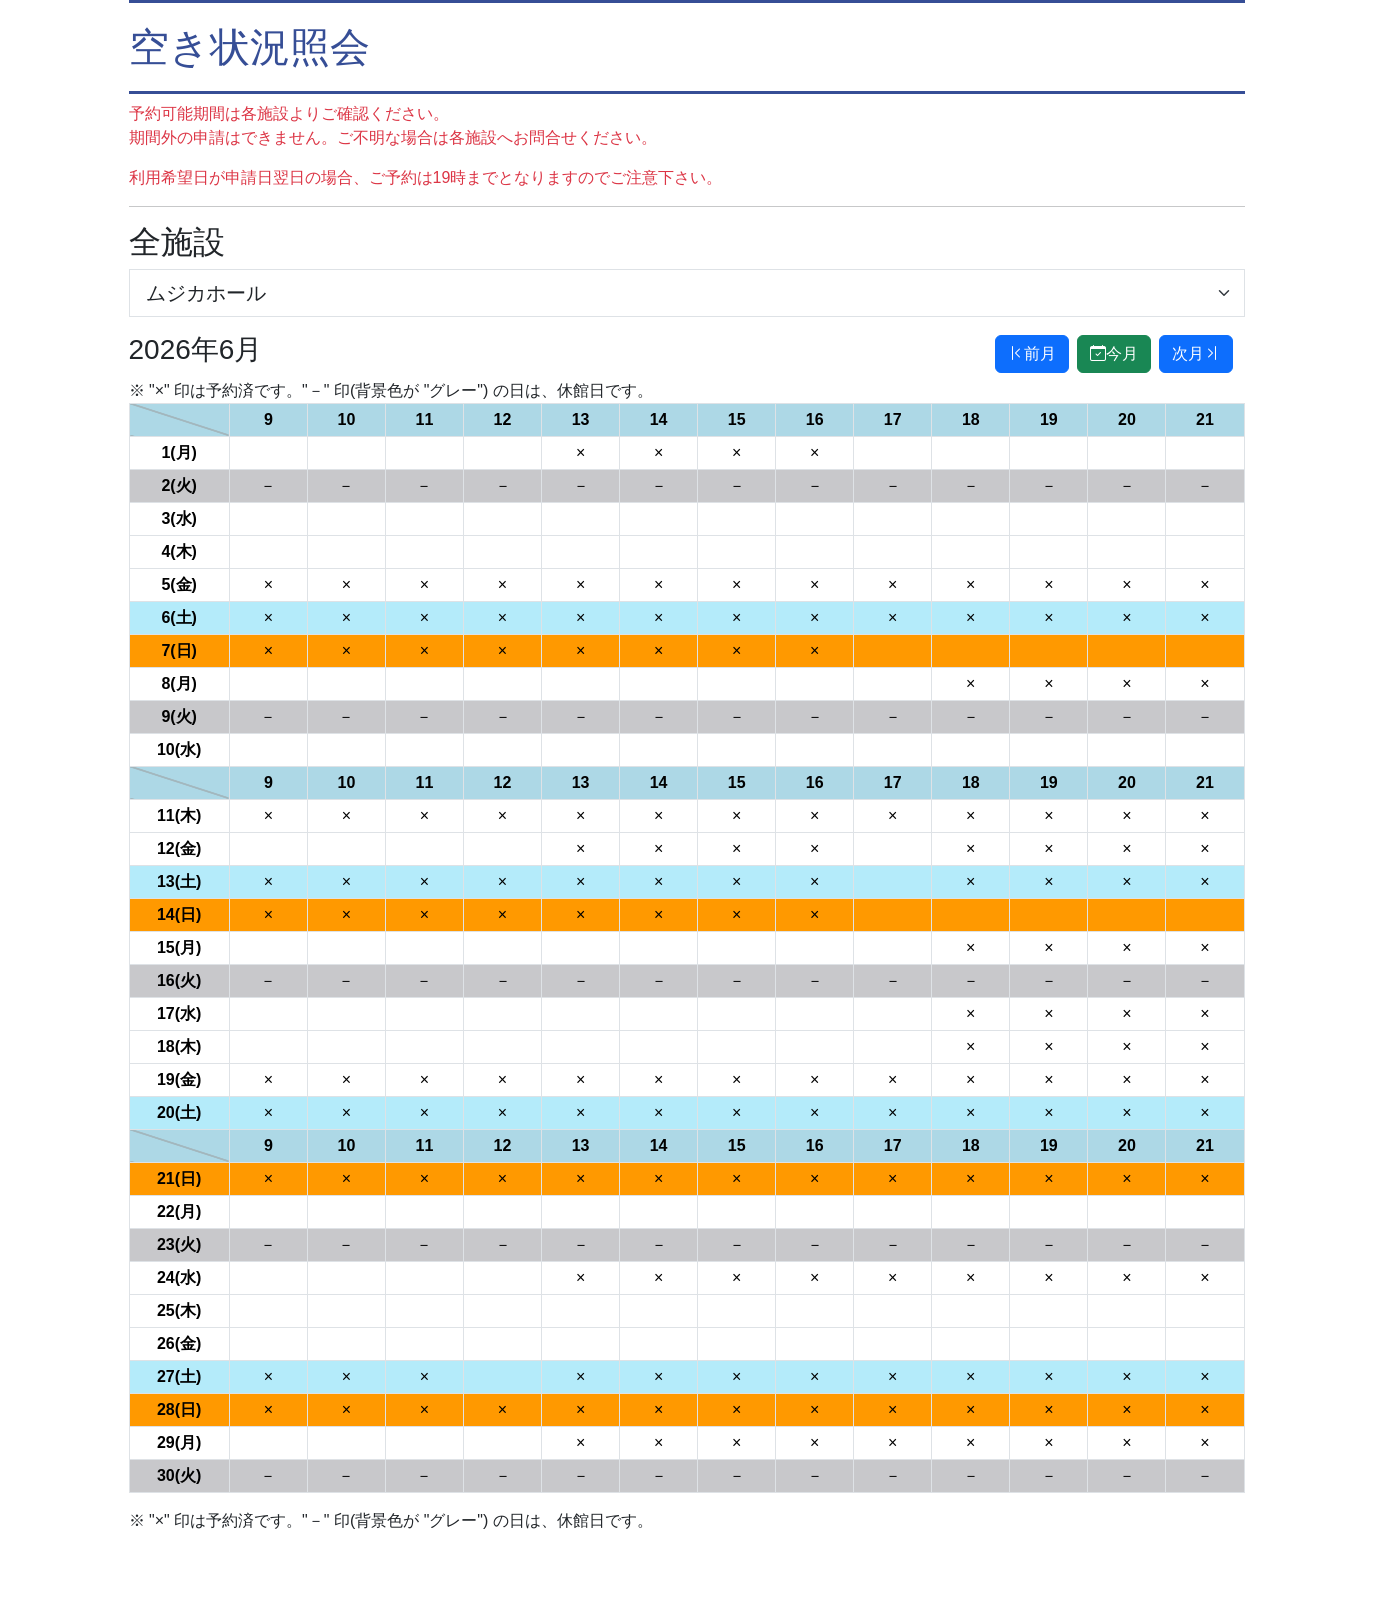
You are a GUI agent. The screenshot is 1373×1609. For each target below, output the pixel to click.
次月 (1196, 353)
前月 (1032, 353)
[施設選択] (687, 293)
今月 (1114, 353)
